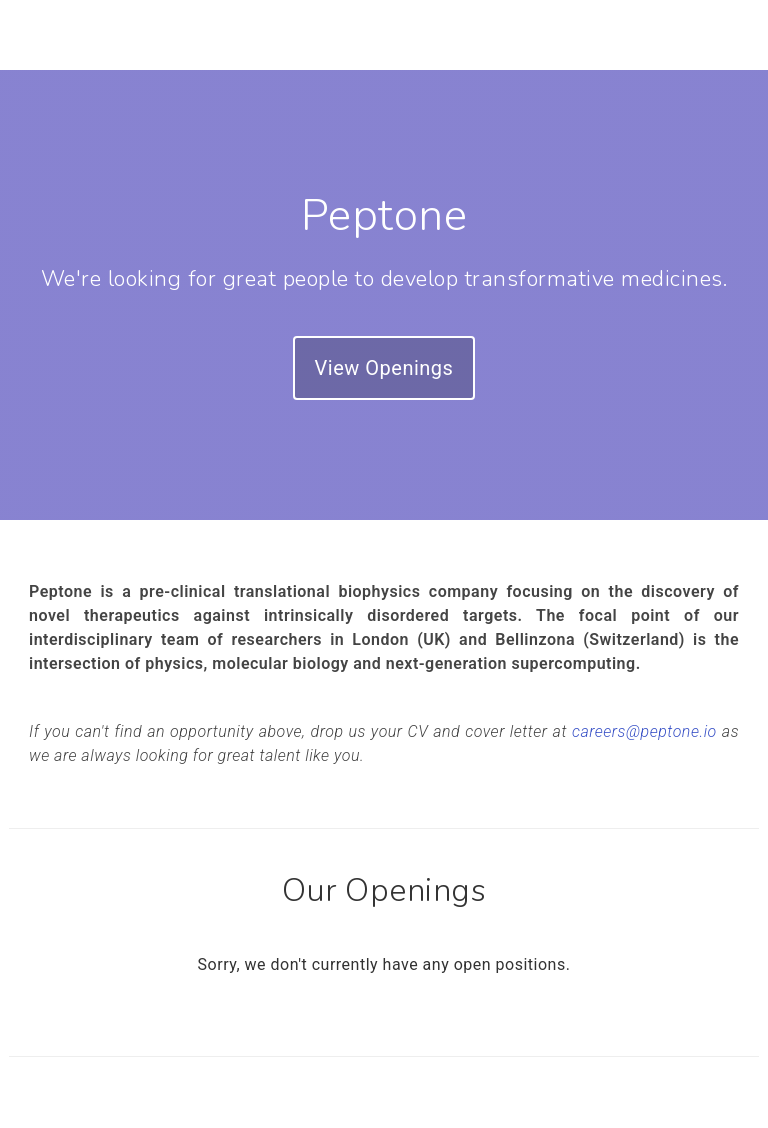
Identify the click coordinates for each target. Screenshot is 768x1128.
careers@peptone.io (644, 731)
